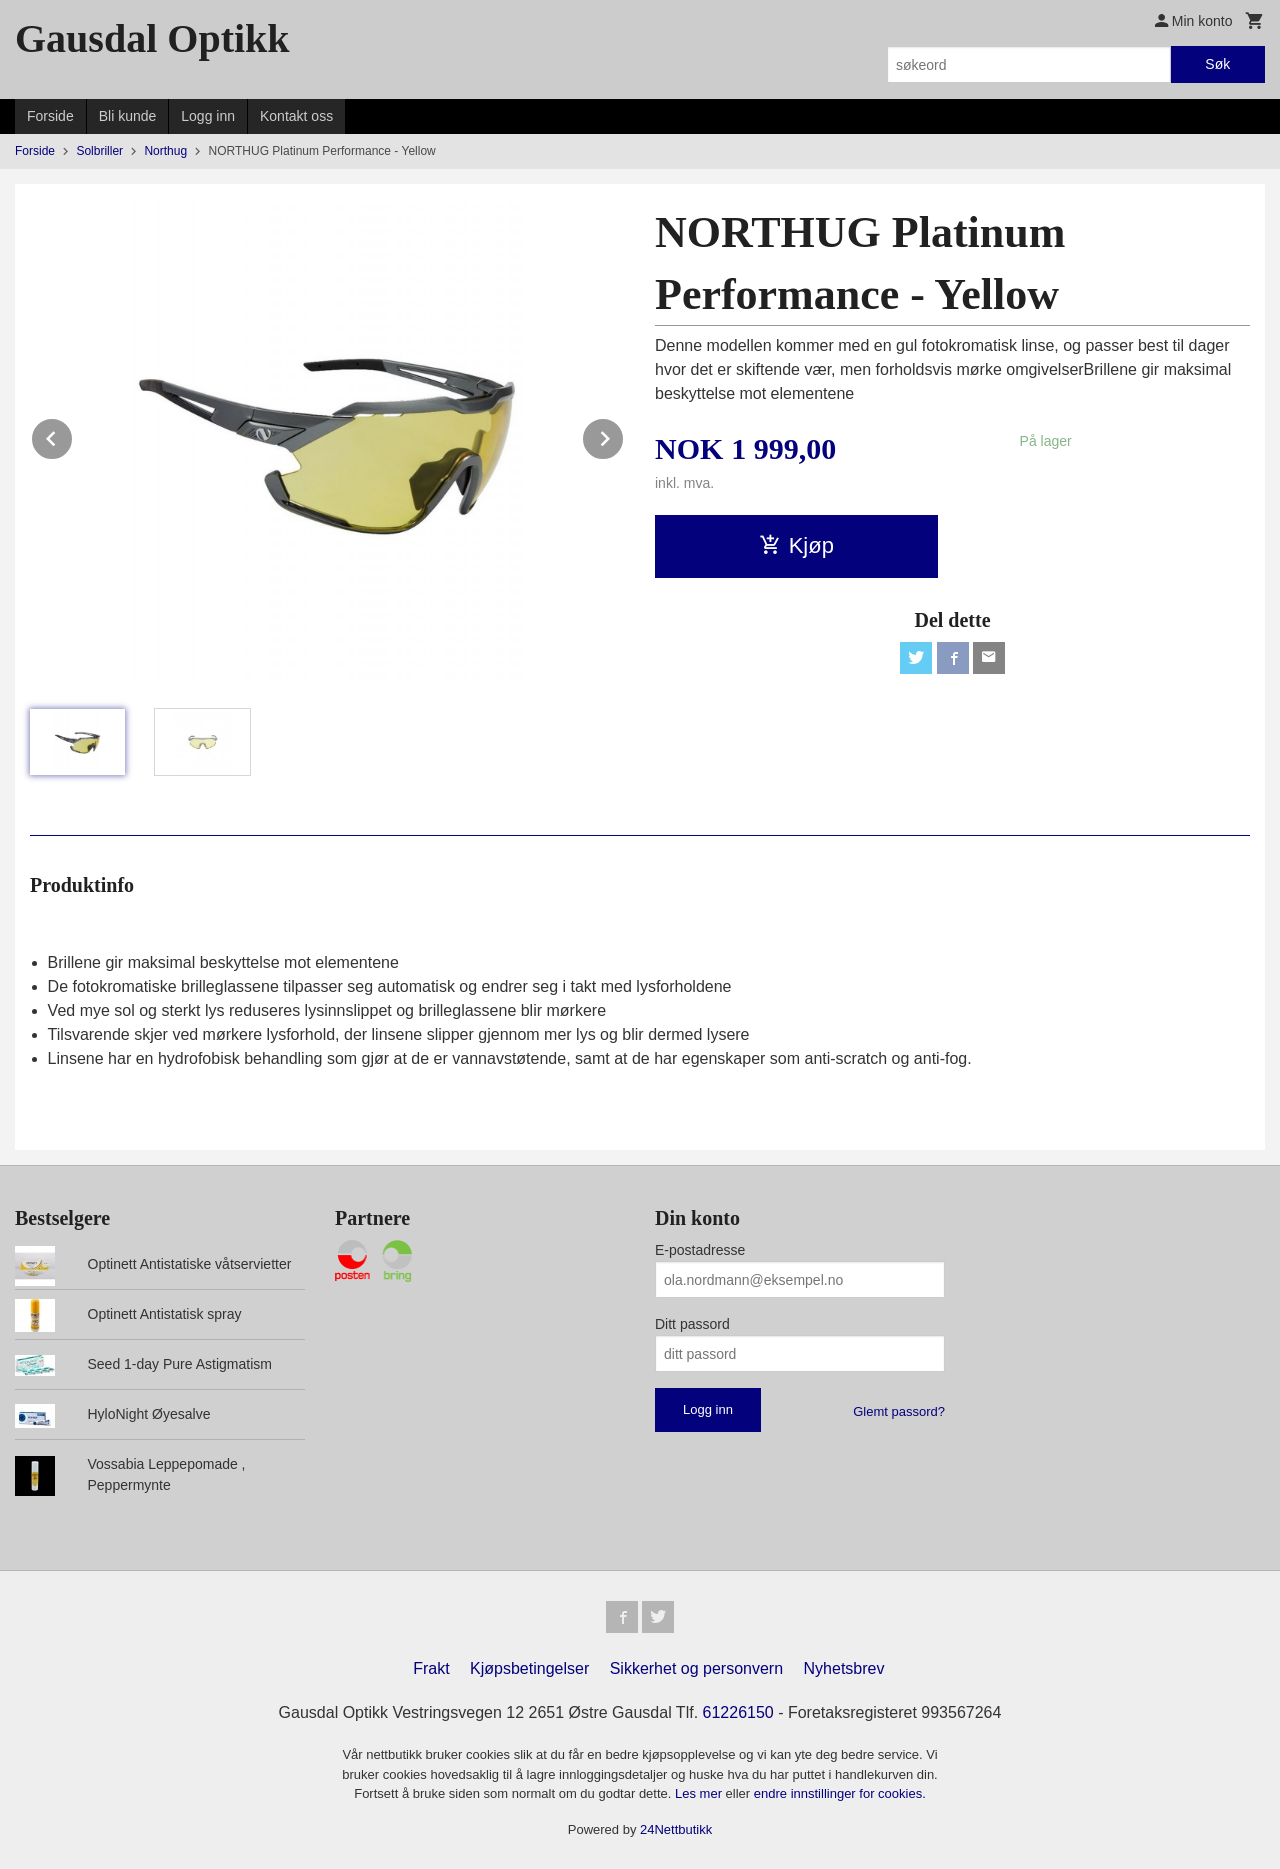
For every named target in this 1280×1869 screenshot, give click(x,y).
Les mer (700, 1793)
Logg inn (208, 116)
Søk (1217, 64)
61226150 (738, 1712)
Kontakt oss (296, 116)
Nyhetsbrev (844, 1668)
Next (624, 435)
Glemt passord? (899, 1411)
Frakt (431, 1668)
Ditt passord (692, 1324)
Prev (73, 435)
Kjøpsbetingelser (529, 1668)
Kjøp (796, 545)
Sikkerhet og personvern (696, 1668)
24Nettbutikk (676, 1829)
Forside (50, 116)
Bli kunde (128, 116)
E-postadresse (700, 1250)
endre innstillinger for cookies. (840, 1793)
